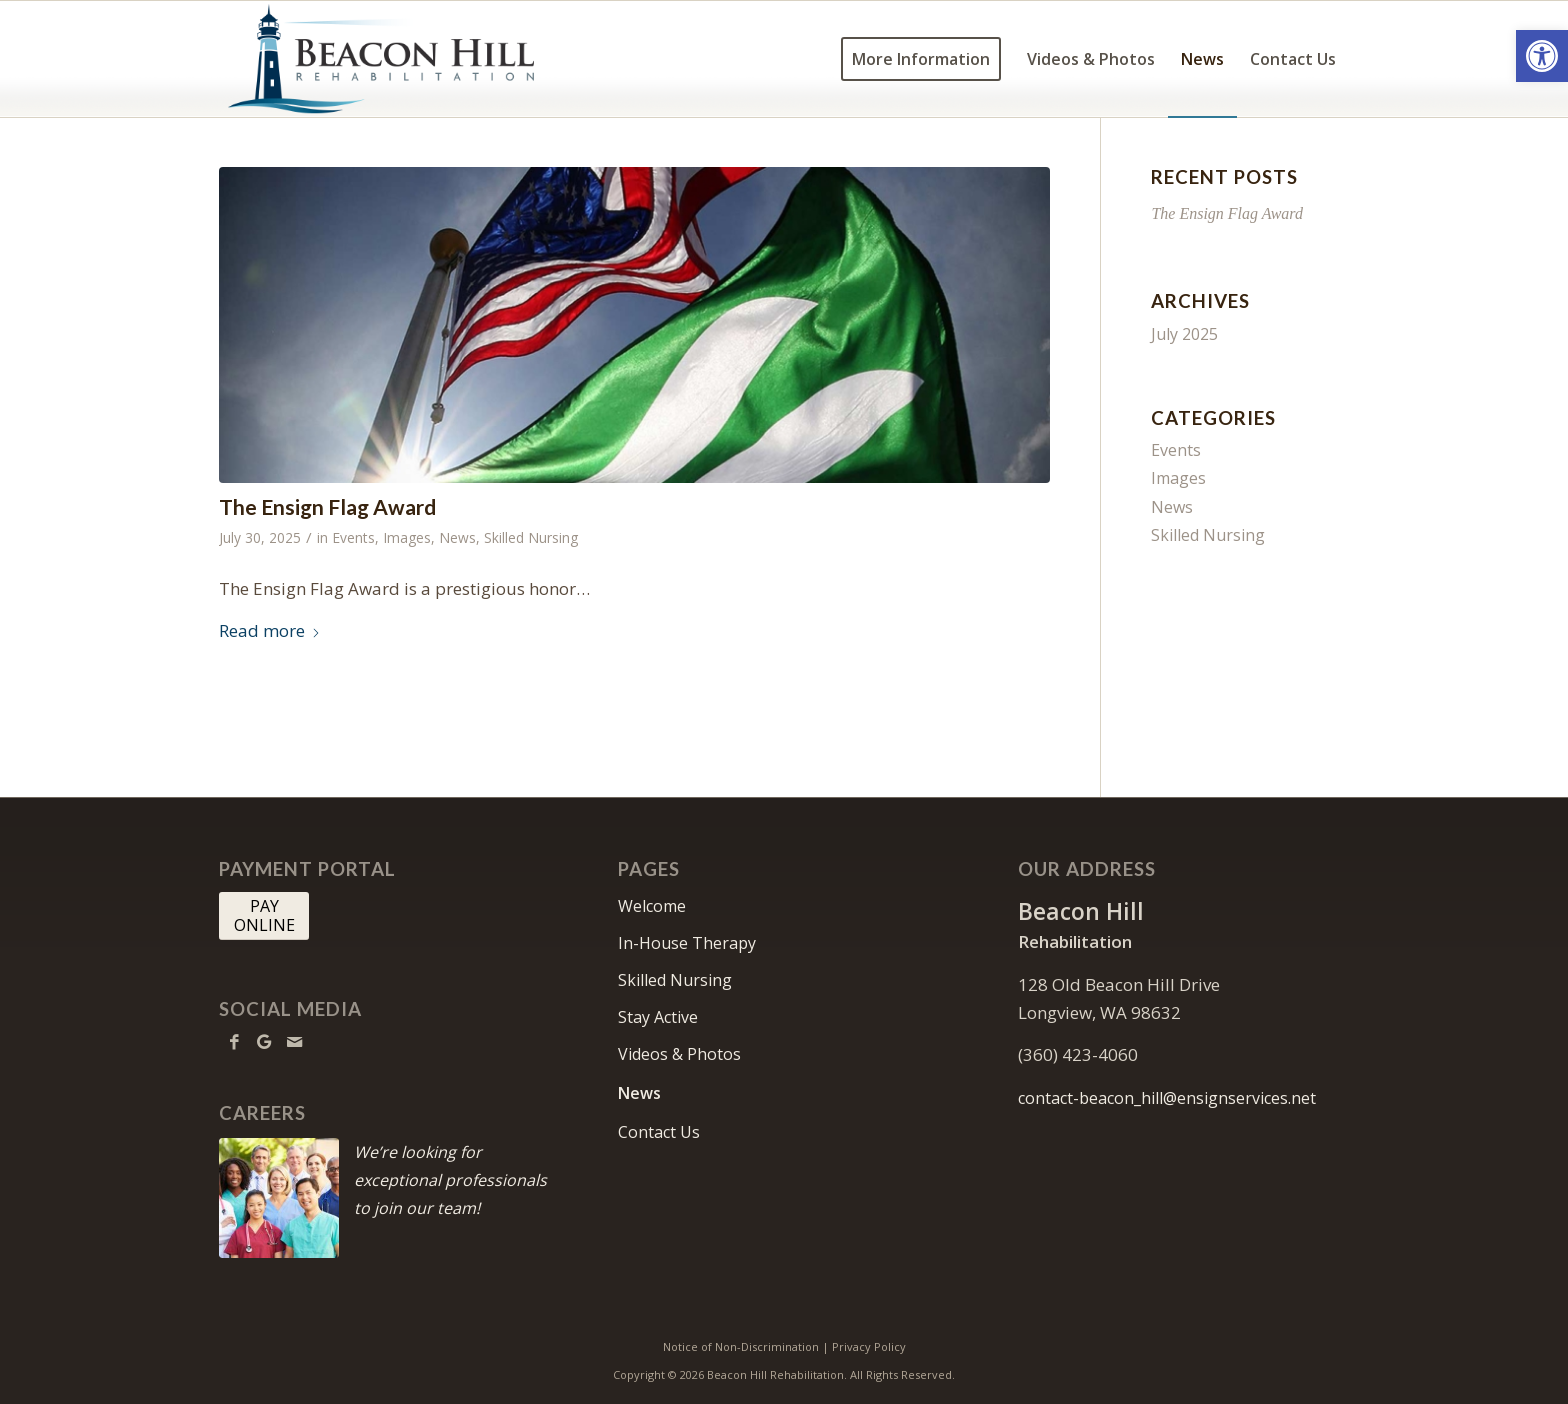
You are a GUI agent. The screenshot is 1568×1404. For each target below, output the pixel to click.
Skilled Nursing (531, 537)
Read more (270, 630)
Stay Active (658, 1017)
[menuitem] (921, 59)
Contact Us (659, 1132)
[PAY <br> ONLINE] (264, 916)
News (457, 537)
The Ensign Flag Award (327, 506)
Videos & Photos (679, 1054)
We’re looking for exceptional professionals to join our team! (450, 1180)
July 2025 (1184, 334)
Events (353, 537)
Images (407, 537)
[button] (1542, 56)
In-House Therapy (687, 943)
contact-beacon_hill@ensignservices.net (1167, 1098)
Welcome (652, 906)
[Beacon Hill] (401, 59)
